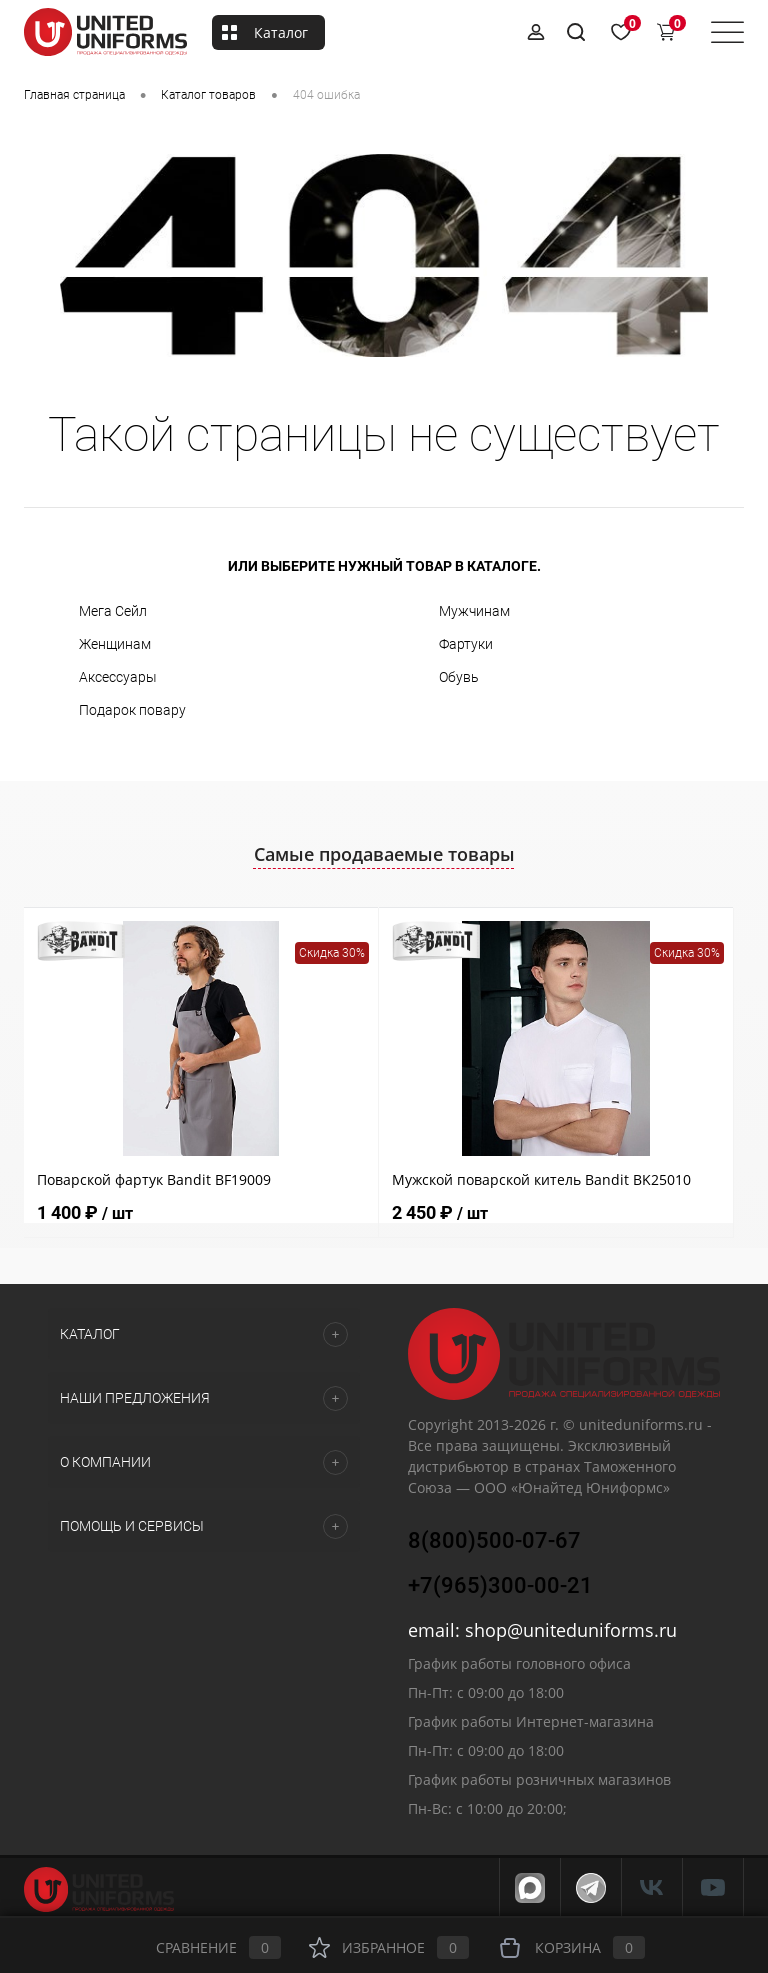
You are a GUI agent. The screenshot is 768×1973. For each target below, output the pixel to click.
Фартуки (466, 644)
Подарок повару (132, 710)
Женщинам (115, 644)
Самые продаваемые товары (384, 854)
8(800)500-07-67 (494, 1540)
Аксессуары (118, 677)
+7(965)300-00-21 (500, 1585)
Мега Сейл (113, 611)
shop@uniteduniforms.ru (571, 1630)
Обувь (459, 677)
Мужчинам (474, 611)
